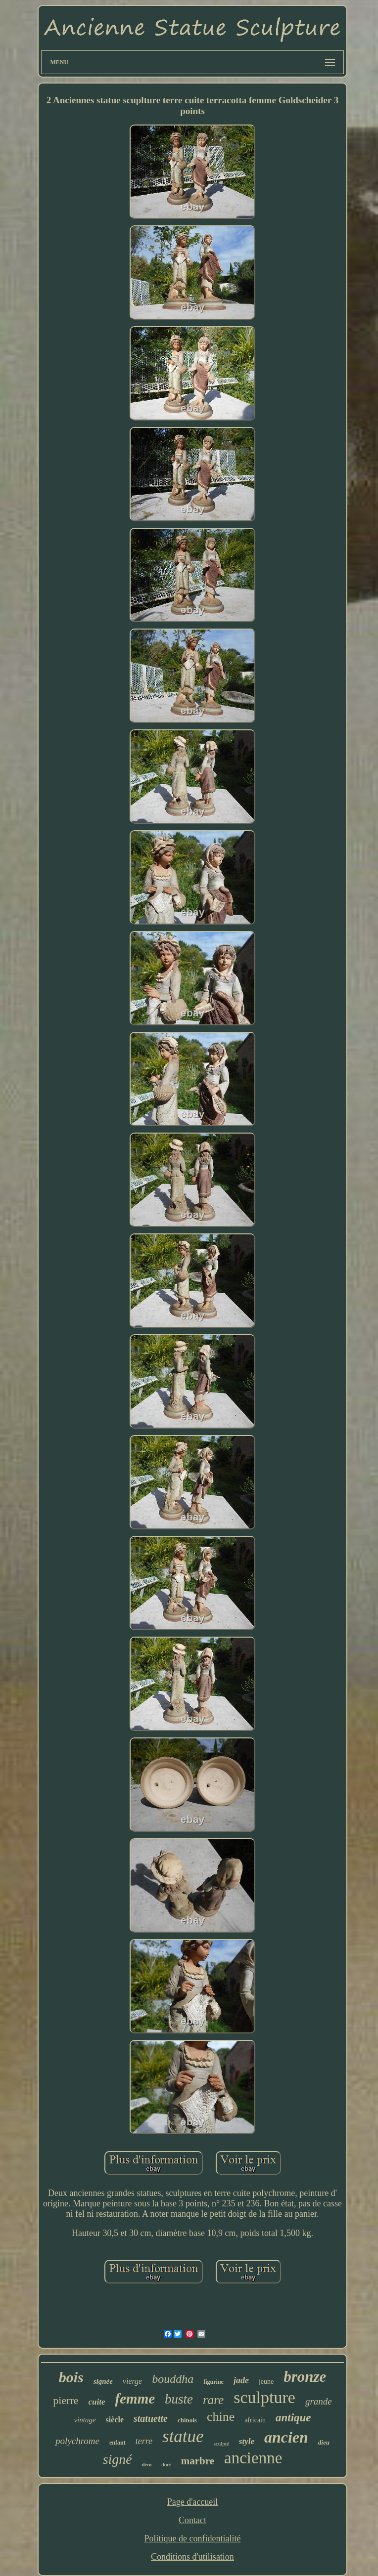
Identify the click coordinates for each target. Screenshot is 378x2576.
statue (183, 2436)
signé (117, 2459)
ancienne (253, 2458)
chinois (187, 2420)
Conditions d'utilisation (192, 2557)
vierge (132, 2381)
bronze (305, 2376)
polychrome (77, 2441)
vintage (84, 2420)
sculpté (221, 2444)
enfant (117, 2442)
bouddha (172, 2378)
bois (71, 2377)
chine (221, 2416)
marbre (197, 2461)
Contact (192, 2520)
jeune (266, 2381)
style (246, 2441)
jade (241, 2380)
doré (166, 2464)
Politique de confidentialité (192, 2538)
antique (293, 2417)
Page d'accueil (192, 2502)
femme (135, 2399)
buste (179, 2399)
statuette (151, 2418)
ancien (286, 2437)
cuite (97, 2402)
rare (213, 2400)
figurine (213, 2381)
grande (318, 2401)
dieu (324, 2442)
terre (144, 2441)
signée (103, 2381)
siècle (115, 2419)
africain (255, 2420)
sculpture (264, 2397)
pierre (65, 2400)
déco (146, 2464)
